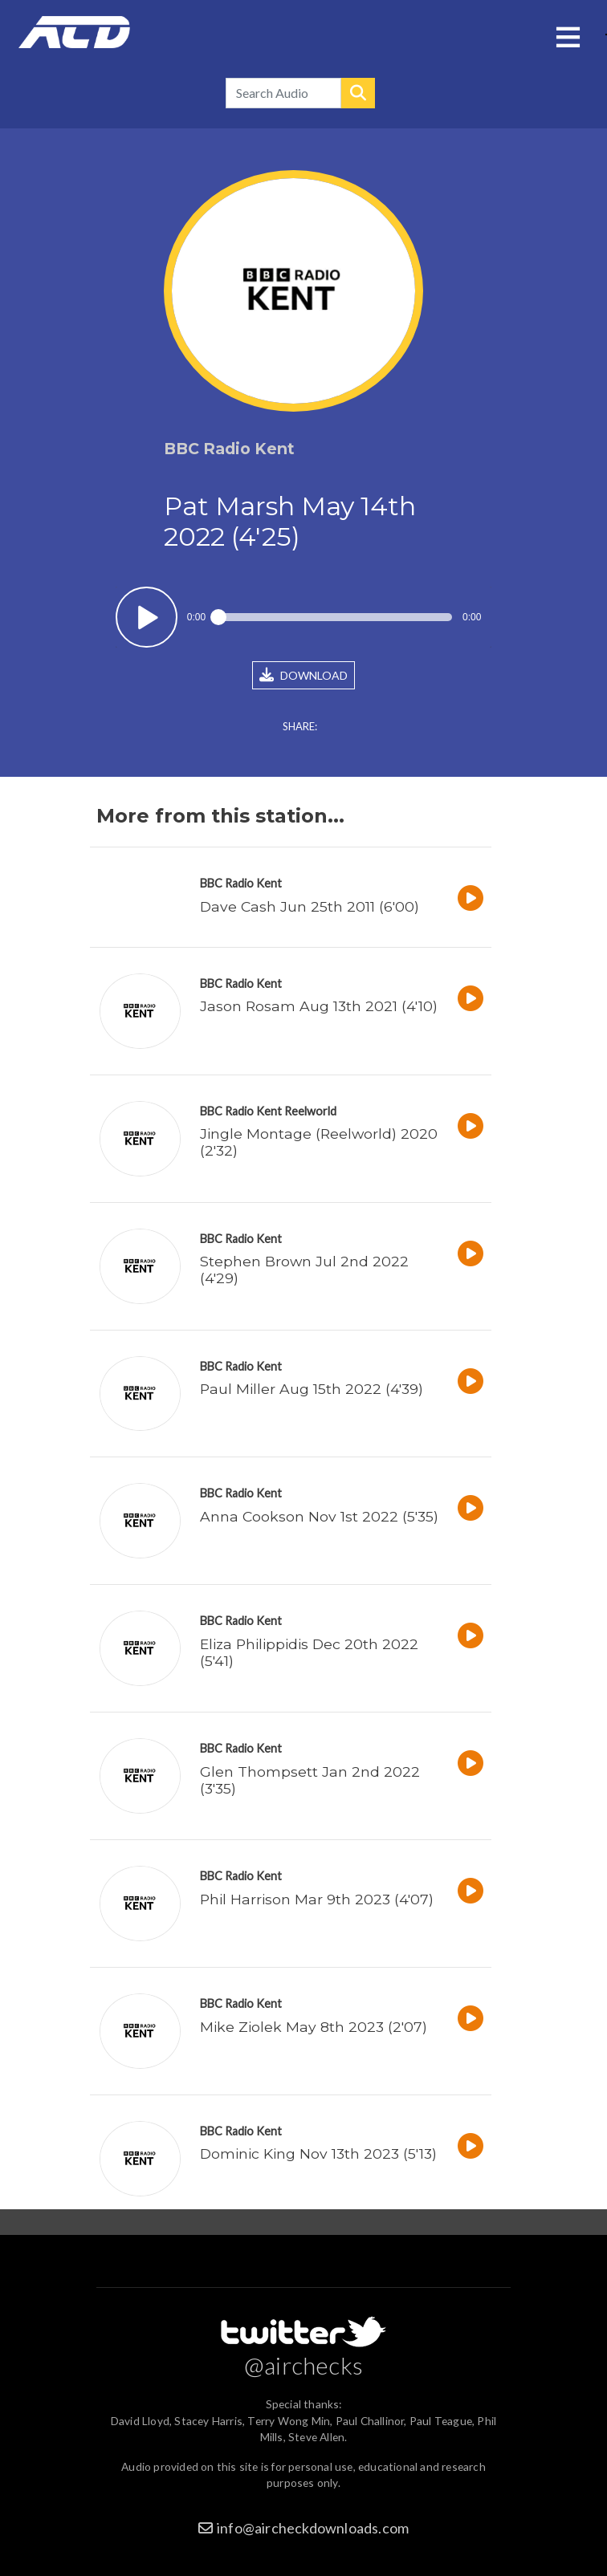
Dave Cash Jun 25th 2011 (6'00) (309, 906)
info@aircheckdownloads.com (313, 2528)
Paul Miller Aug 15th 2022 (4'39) (311, 1388)
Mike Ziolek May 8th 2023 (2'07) (313, 2026)
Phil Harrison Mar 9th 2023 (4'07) (317, 1899)
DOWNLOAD (303, 675)
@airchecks (303, 2364)
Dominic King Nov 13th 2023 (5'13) (318, 2153)
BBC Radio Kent (241, 883)
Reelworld (310, 1111)
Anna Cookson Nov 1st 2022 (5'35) (319, 1516)
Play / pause (146, 617)
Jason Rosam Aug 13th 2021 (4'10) (319, 1005)
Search (358, 93)
